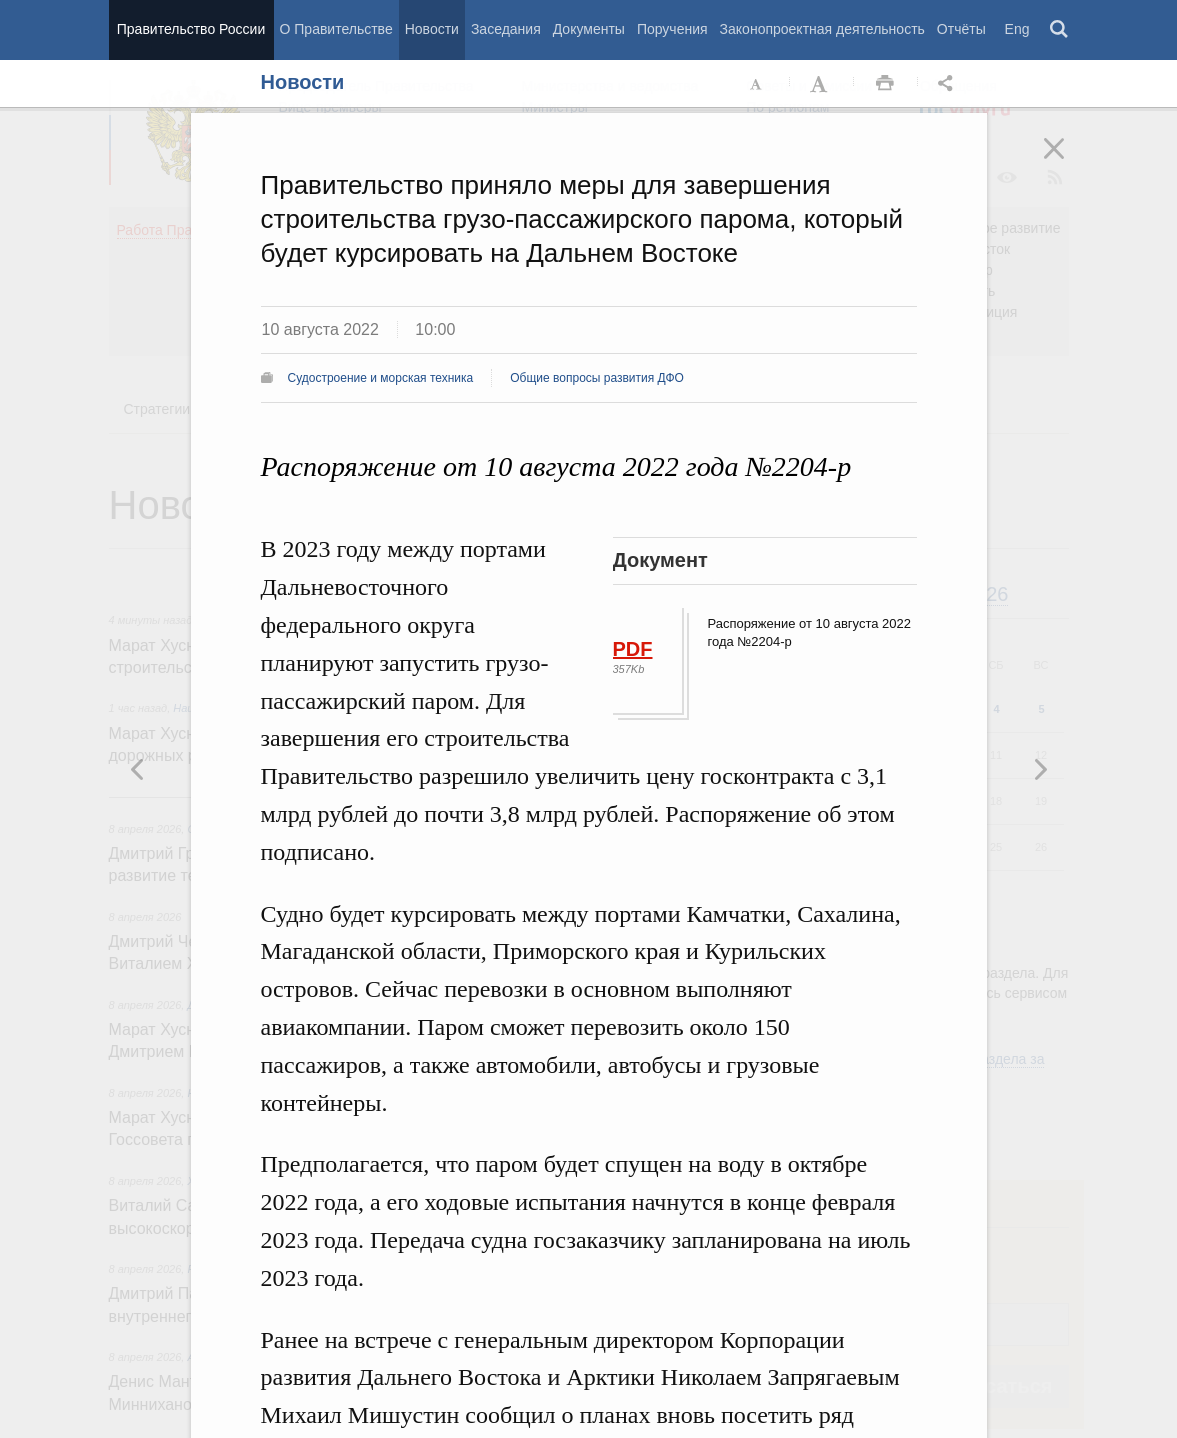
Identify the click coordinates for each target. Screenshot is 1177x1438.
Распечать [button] (885, 84)
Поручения (672, 29)
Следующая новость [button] (138, 769)
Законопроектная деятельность (822, 29)
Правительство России (191, 29)
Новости (432, 29)
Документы (589, 29)
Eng (1017, 29)
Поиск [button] (1060, 30)
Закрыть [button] (1068, 162)
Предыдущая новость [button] (1040, 769)
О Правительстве (336, 29)
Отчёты (961, 29)
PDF (633, 649)
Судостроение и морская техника (381, 378)
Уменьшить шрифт (757, 84)
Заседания (506, 29)
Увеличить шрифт (821, 84)
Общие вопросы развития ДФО (597, 378)
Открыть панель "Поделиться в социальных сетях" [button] (949, 84)
